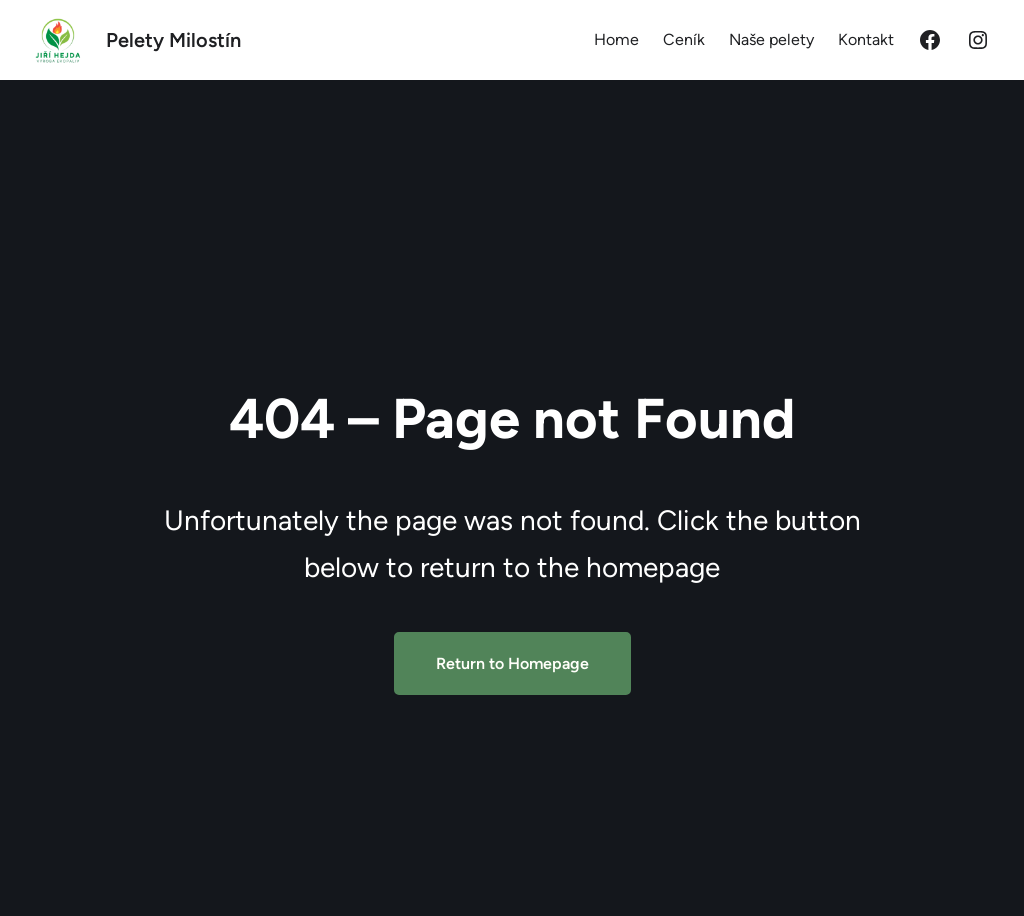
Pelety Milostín (173, 40)
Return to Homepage (512, 663)
